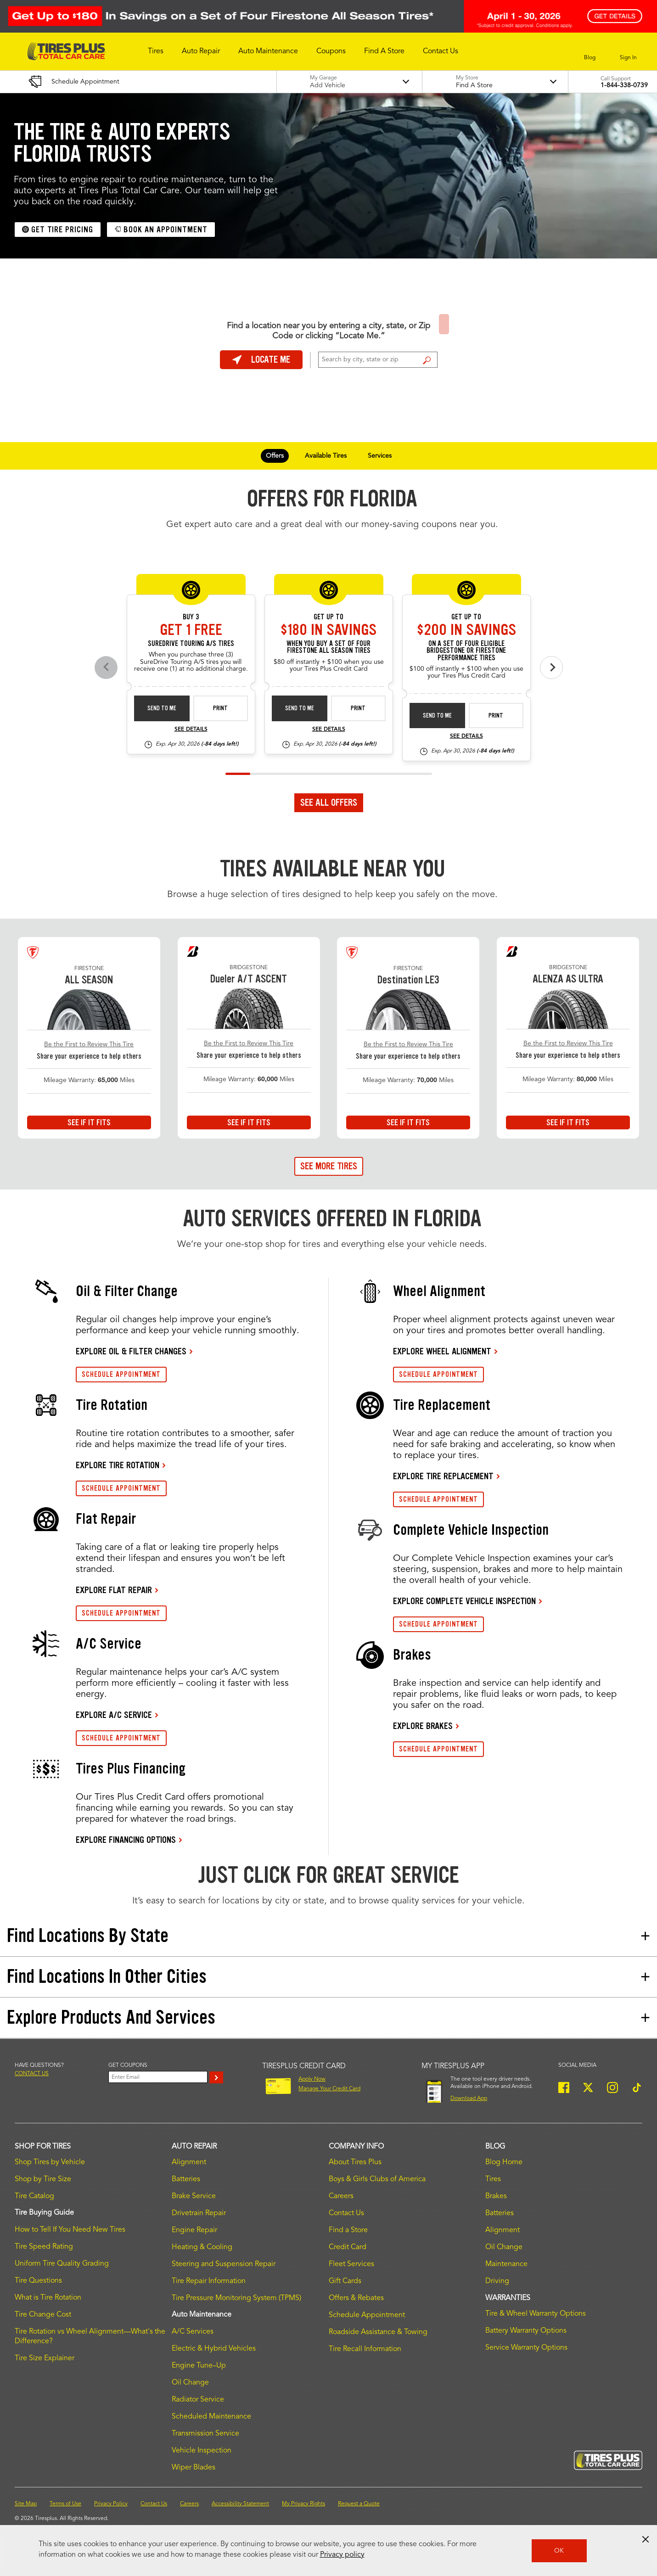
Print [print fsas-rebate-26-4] (358, 708)
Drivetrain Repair (199, 2213)
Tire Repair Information (209, 2281)
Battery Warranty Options (526, 2331)
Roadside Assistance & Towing (378, 2332)
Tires (493, 2179)
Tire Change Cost (43, 2314)
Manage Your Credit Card (329, 2089)
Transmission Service (205, 2433)
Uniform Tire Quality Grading (62, 2263)
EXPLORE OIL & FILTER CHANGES (131, 1351)
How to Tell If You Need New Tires (70, 2230)
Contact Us (346, 2213)
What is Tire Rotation (48, 2297)
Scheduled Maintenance (211, 2416)
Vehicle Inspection (201, 2450)
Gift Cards (345, 2281)
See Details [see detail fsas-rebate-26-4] (328, 729)
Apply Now (312, 2079)
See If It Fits (89, 1122)
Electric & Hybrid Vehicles (214, 2348)
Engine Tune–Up (199, 2365)
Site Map (26, 2504)
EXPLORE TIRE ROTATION (117, 1465)
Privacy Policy (111, 2504)
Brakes (496, 2196)
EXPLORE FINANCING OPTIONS (126, 1840)
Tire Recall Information (365, 2349)
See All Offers (328, 802)
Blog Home (503, 2162)
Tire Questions (38, 2280)
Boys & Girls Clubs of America (377, 2179)
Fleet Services (351, 2264)
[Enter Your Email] (158, 2077)
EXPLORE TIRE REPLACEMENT (443, 1476)
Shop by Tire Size (43, 2179)
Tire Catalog (34, 2196)
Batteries (186, 2179)
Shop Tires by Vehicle (50, 2162)
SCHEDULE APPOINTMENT (121, 1374)
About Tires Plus (355, 2162)
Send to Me (161, 708)
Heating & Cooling (202, 2247)
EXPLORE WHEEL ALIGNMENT (442, 1351)
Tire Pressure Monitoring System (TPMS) (236, 2298)
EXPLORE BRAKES (423, 1726)
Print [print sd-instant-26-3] (220, 708)
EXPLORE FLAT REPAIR (114, 1590)
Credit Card (347, 2247)
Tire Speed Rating (44, 2246)
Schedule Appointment (367, 2315)
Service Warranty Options (526, 2348)
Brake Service (194, 2196)
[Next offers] (551, 667)
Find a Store (427, 360)
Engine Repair (194, 2230)
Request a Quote (359, 2504)
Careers (341, 2196)
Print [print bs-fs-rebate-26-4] (496, 715)
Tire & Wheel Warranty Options (535, 2314)
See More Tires (328, 1166)
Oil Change (190, 2382)
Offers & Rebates (356, 2298)
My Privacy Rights (303, 2504)
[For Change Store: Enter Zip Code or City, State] (378, 360)
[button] (155, 51)
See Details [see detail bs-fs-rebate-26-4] (466, 736)
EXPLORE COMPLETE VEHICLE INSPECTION (464, 1601)
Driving (497, 2281)
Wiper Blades (193, 2467)
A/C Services (192, 2331)
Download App (468, 2098)
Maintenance (506, 2264)
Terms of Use (65, 2504)
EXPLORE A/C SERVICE (114, 1715)
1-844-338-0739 (624, 85)
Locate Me (261, 359)
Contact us (32, 2074)
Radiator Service (198, 2399)
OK (559, 2551)
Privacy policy (342, 2555)
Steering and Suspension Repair (223, 2264)
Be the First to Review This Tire (89, 1044)
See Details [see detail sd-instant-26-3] (191, 729)
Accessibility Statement (240, 2504)
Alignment (189, 2162)
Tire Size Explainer (44, 2358)
